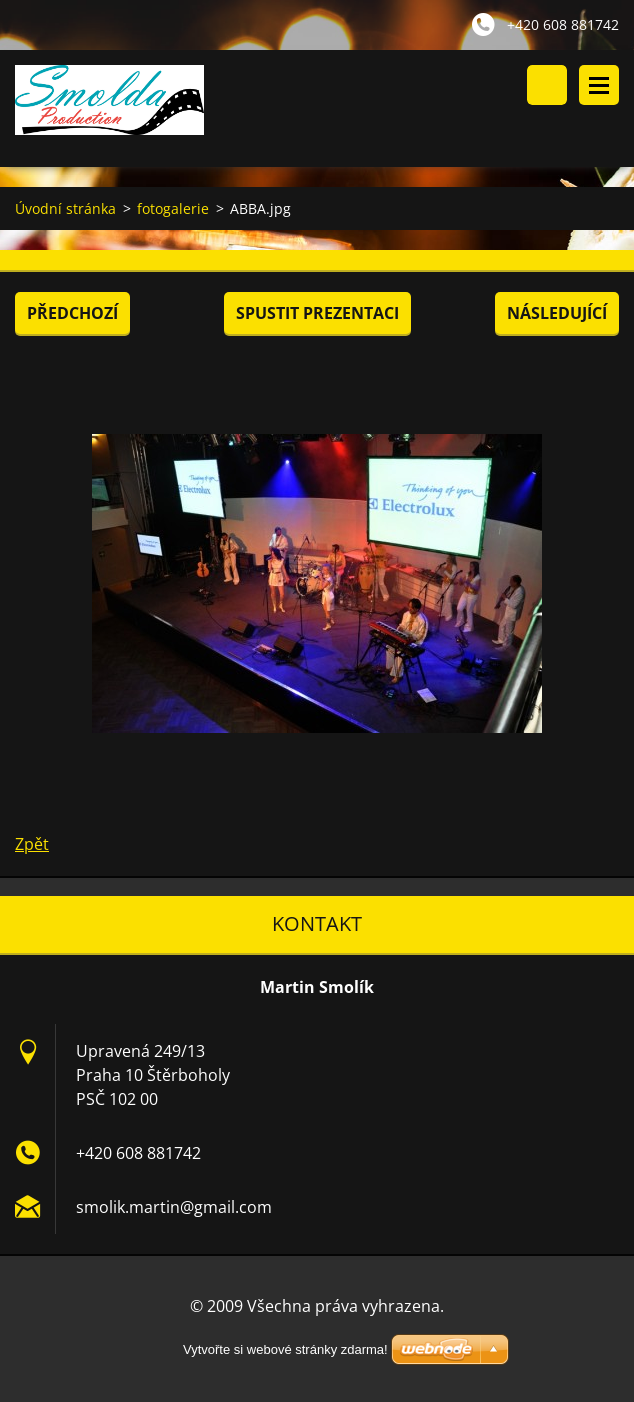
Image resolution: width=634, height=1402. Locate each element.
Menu (599, 85)
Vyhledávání (547, 85)
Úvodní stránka (65, 208)
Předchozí (72, 313)
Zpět (32, 844)
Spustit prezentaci (317, 313)
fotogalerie (173, 208)
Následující (557, 313)
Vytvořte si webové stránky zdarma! (285, 1349)
